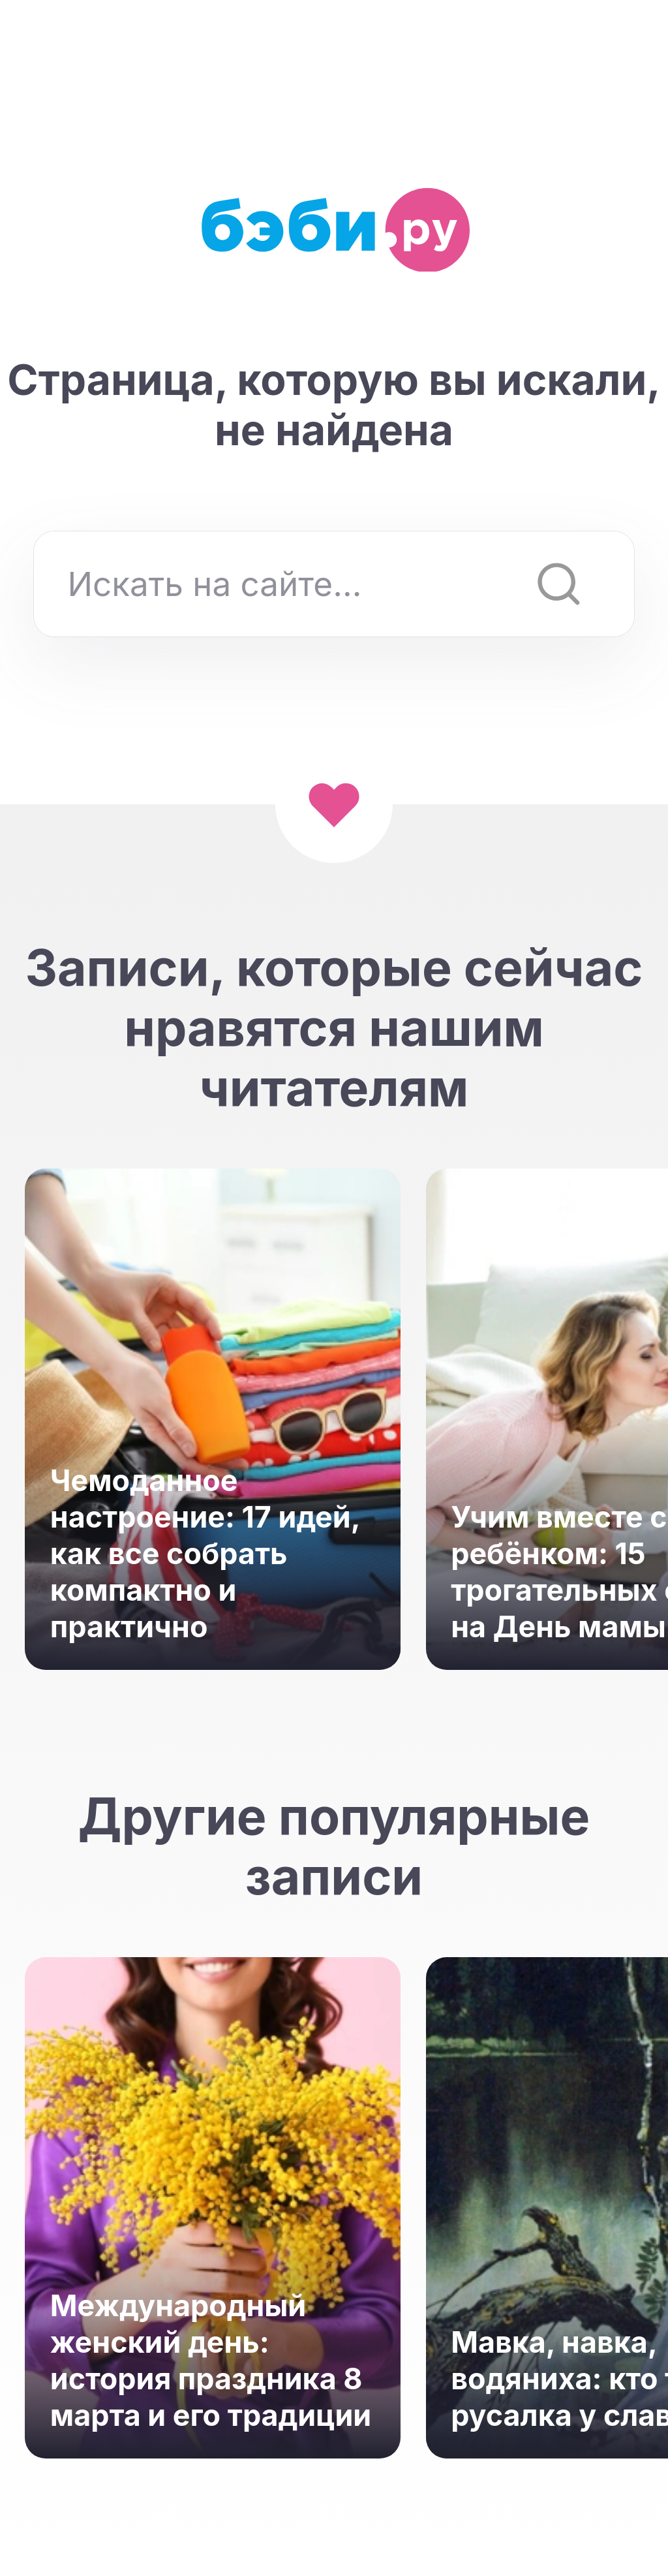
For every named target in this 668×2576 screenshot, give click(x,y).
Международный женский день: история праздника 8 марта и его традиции (210, 2360)
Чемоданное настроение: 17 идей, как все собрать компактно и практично (205, 1553)
